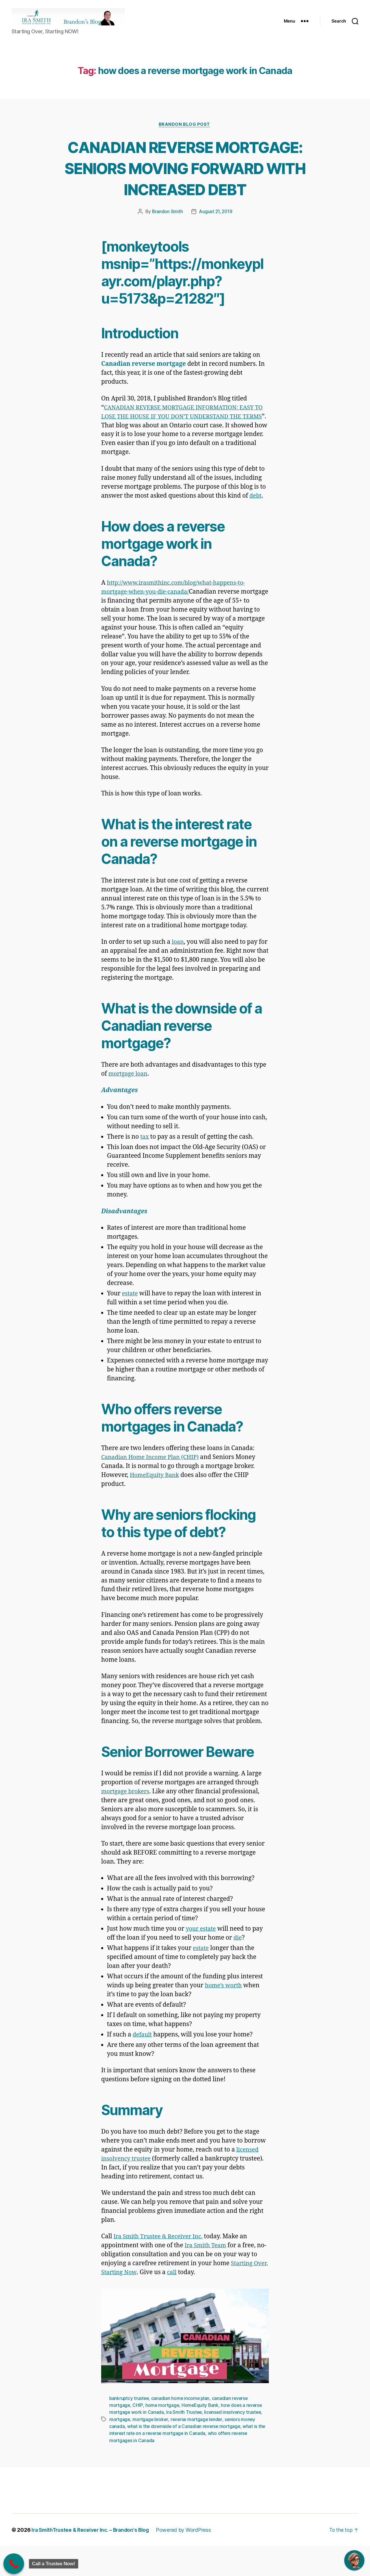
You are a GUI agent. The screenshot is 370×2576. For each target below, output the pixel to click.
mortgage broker (151, 2449)
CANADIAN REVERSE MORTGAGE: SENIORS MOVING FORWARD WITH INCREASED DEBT (185, 187)
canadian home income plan (181, 2428)
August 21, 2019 (216, 242)
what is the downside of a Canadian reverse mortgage (184, 2456)
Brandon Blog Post (185, 133)
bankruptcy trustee (129, 2428)
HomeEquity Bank (202, 2435)
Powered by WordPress (188, 2560)
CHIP (138, 2435)
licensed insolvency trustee (234, 2442)
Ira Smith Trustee (185, 2442)
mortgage (120, 2449)
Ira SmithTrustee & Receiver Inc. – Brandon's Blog (93, 2560)
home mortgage (163, 2435)
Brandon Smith (166, 242)
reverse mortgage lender (198, 2449)
